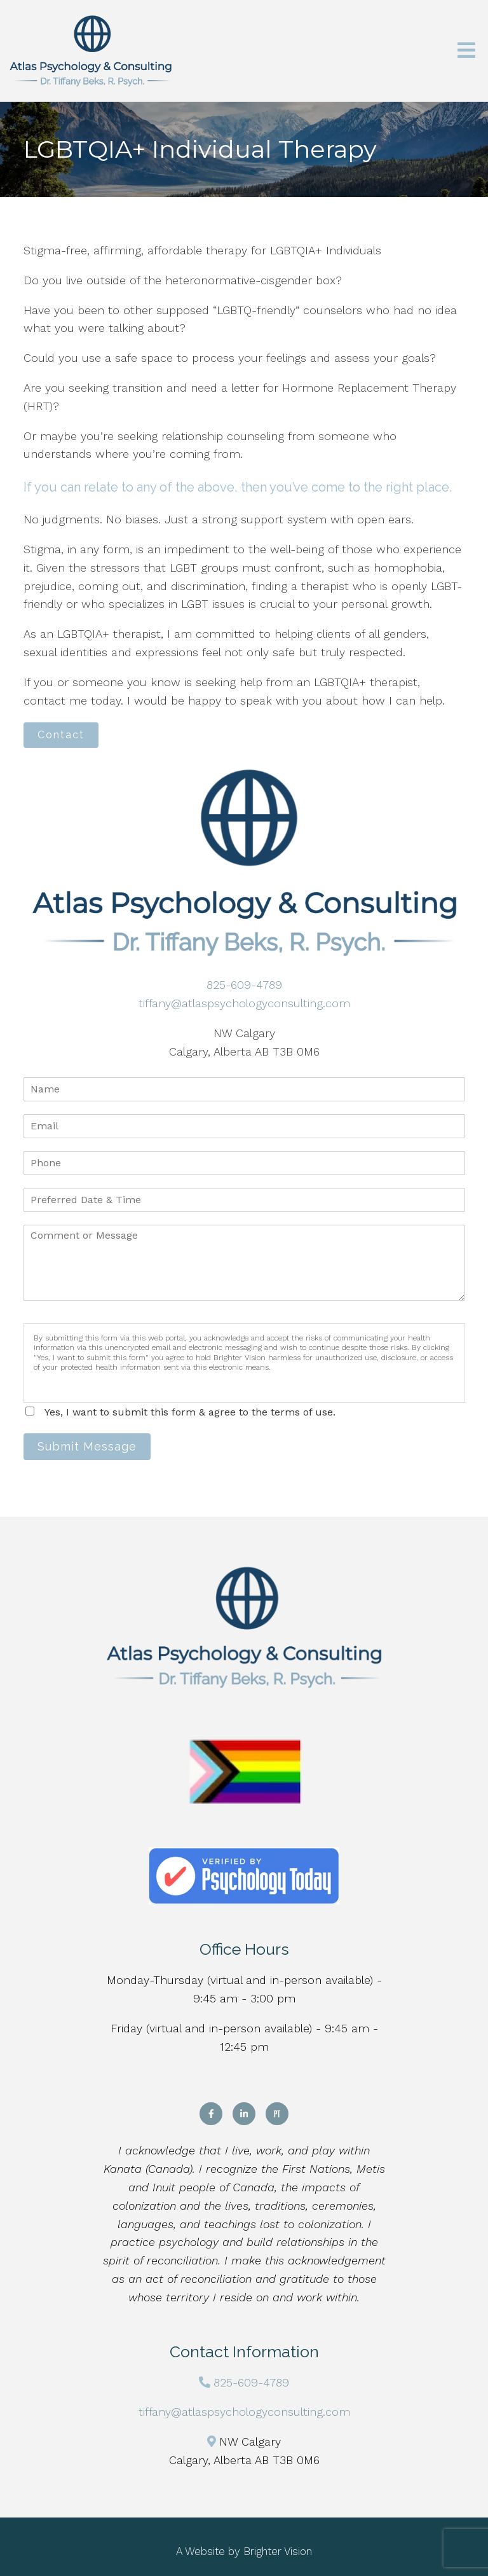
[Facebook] (211, 2113)
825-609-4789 (244, 984)
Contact (61, 735)
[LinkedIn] (244, 2113)
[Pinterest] (277, 2113)
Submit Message (87, 1446)
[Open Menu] (466, 51)
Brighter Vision (277, 2551)
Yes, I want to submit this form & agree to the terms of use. (190, 1412)
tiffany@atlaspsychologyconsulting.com (244, 1003)
